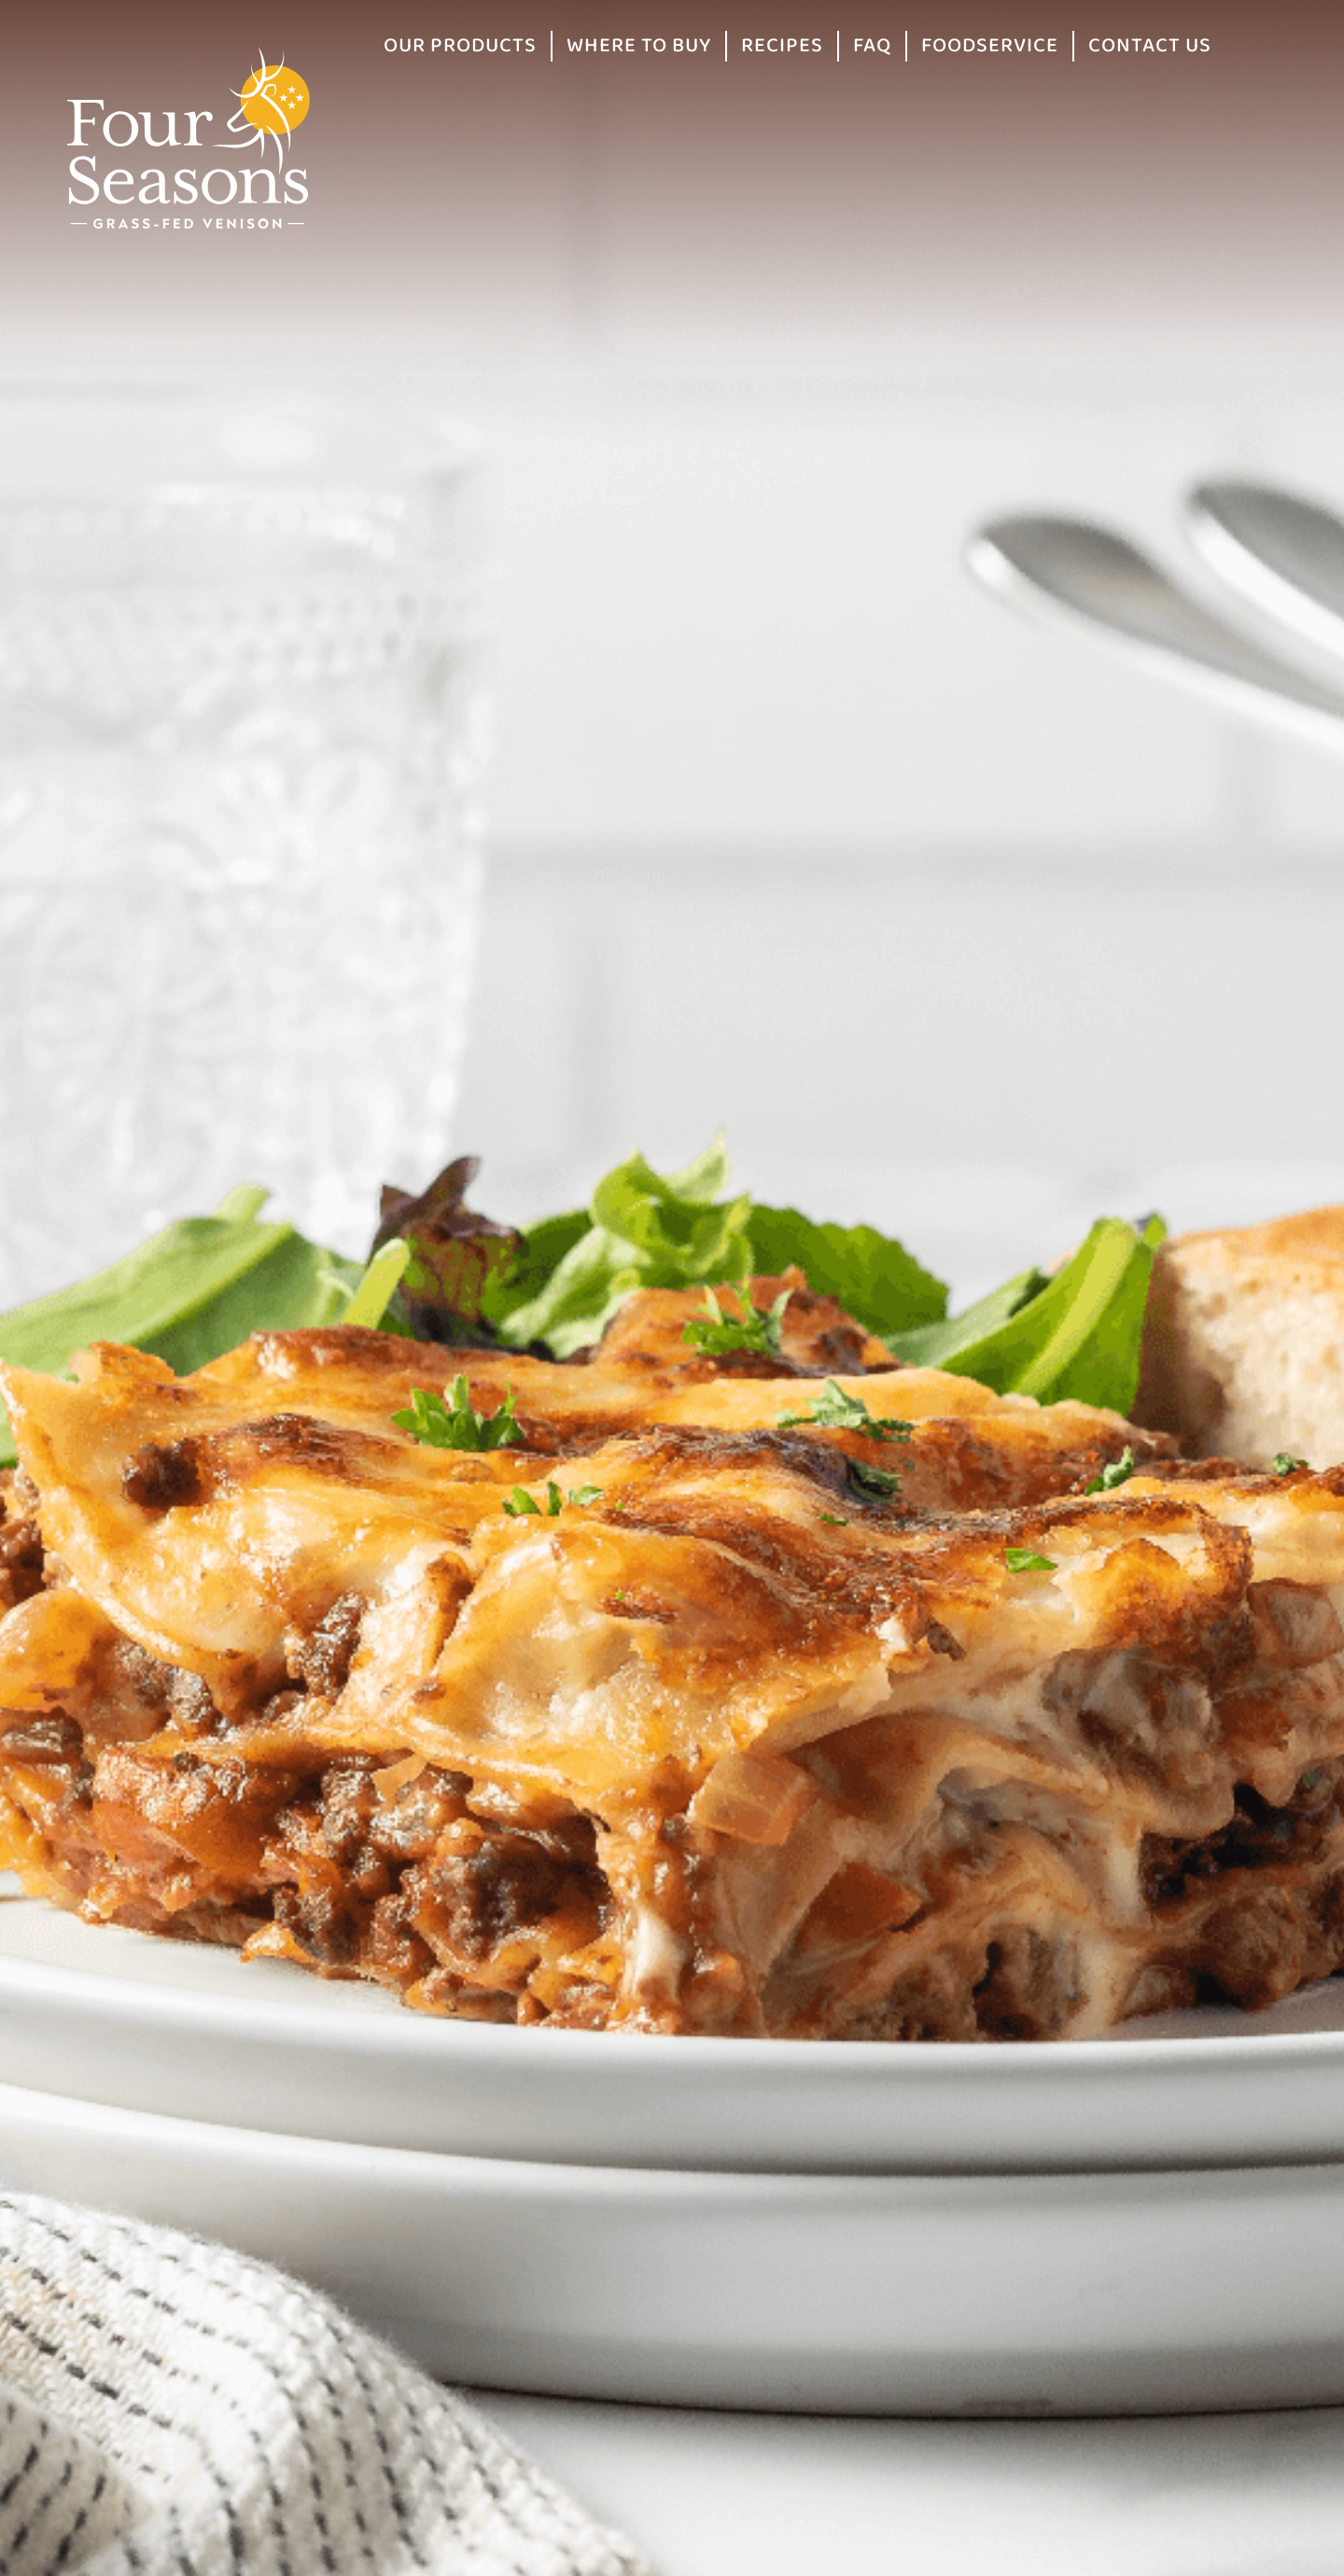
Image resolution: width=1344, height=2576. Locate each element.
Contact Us (1149, 46)
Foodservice (989, 46)
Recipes (782, 46)
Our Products (460, 46)
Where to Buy (639, 46)
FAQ (872, 46)
